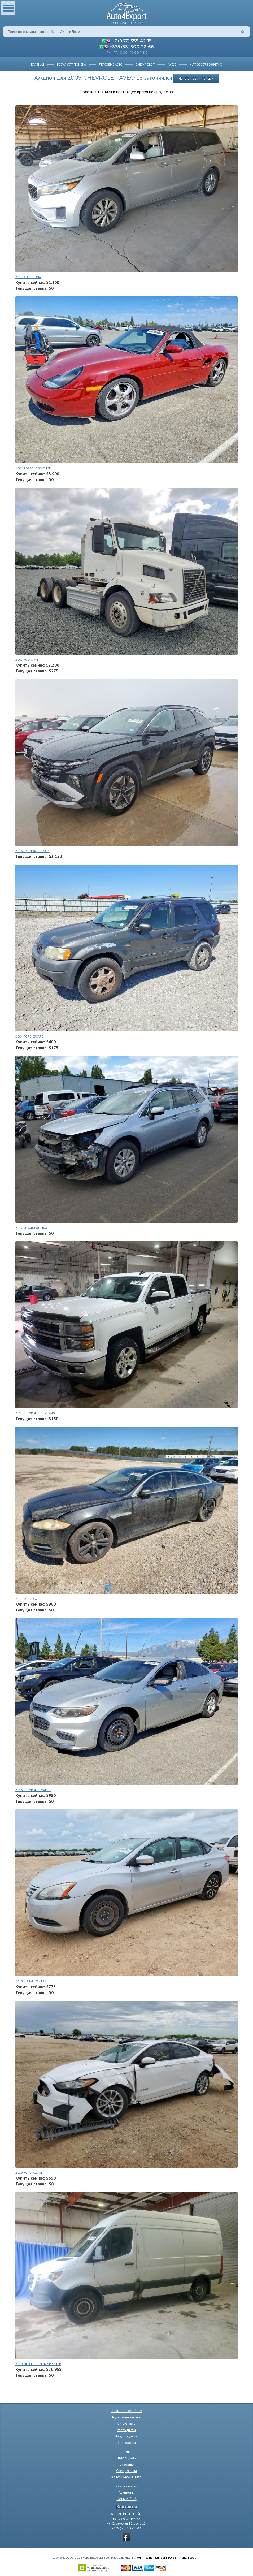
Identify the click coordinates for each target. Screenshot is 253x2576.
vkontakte (126, 2537)
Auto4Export (127, 12)
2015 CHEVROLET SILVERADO (35, 1413)
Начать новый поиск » (196, 78)
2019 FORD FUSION (29, 2173)
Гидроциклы (126, 2458)
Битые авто (126, 2423)
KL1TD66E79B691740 (205, 64)
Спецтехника (126, 2470)
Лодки (126, 2451)
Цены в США (127, 2498)
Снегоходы (126, 2442)
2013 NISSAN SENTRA (30, 1981)
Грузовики (126, 2464)
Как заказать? (126, 2486)
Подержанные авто (126, 2417)
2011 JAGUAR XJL (27, 1599)
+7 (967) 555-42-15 (132, 40)
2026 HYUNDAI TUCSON (32, 851)
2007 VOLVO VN (26, 660)
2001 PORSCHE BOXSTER (33, 468)
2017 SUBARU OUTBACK (32, 1228)
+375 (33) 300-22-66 (132, 46)
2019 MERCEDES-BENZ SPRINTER (38, 2364)
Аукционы (126, 2492)
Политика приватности (151, 2557)
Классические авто (126, 2477)
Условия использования (184, 2557)
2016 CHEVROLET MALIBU (33, 1790)
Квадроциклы (126, 2436)
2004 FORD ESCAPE (29, 1036)
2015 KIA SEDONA (28, 277)
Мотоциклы (126, 2429)
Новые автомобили (126, 2410)
